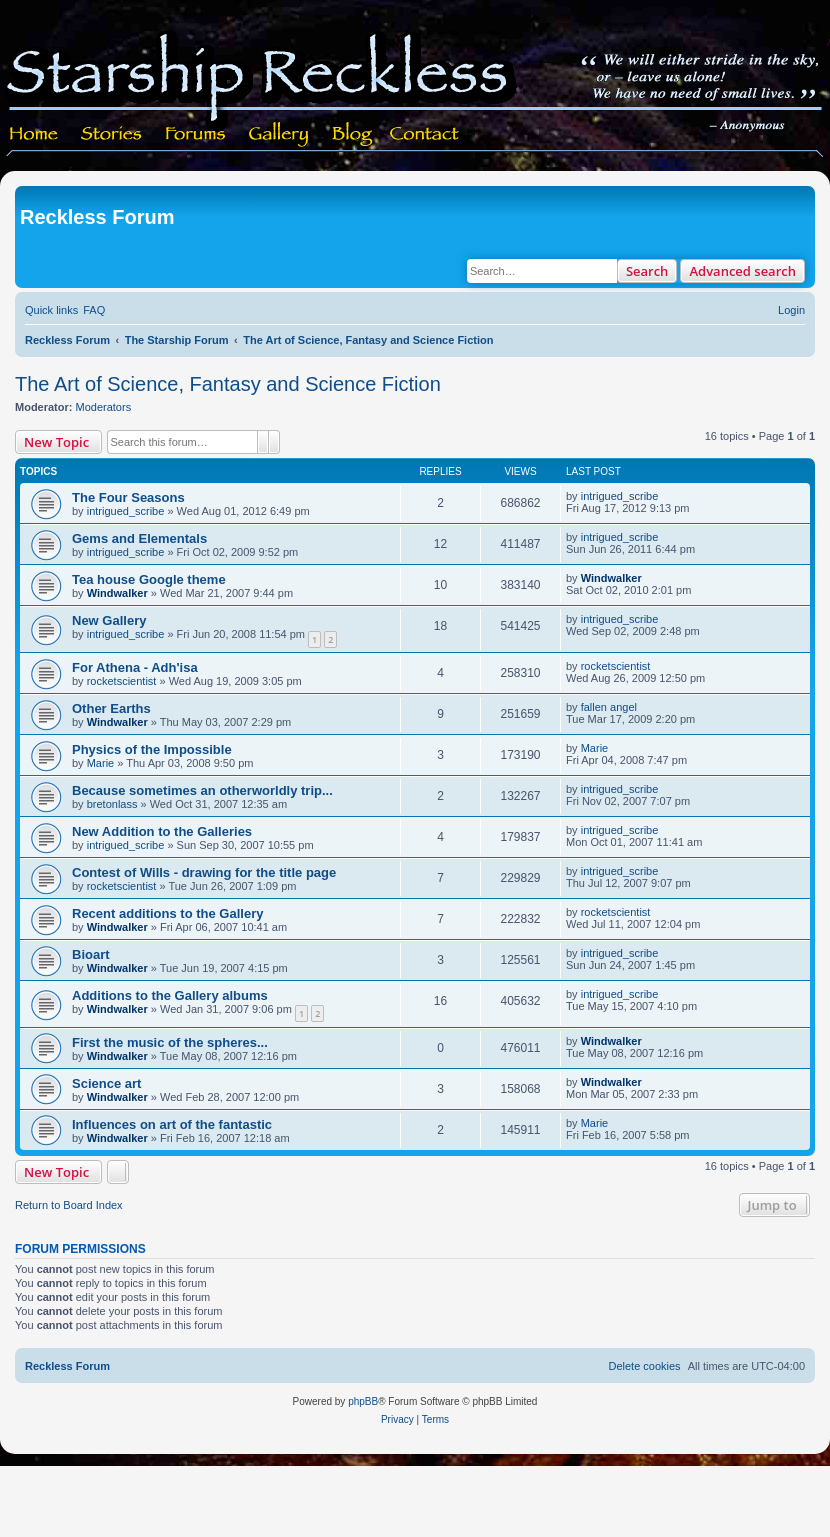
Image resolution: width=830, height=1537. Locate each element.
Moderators (104, 407)
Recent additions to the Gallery (167, 913)
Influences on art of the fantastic (172, 1124)
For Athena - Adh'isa (135, 667)
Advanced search (742, 271)
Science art (106, 1083)
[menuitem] (94, 310)
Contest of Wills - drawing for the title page (204, 872)
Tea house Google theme (149, 579)
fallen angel (609, 707)
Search (647, 271)
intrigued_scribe (126, 511)
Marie (101, 763)
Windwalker (117, 593)
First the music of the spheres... (170, 1042)
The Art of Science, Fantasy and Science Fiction (228, 384)
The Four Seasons (128, 497)
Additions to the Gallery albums (170, 995)
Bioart (91, 954)
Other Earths (111, 708)
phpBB (363, 1401)
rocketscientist (122, 681)
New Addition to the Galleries (162, 831)
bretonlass (112, 804)
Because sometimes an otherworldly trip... (202, 790)
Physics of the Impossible (152, 749)
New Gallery (109, 620)
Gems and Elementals (139, 538)
